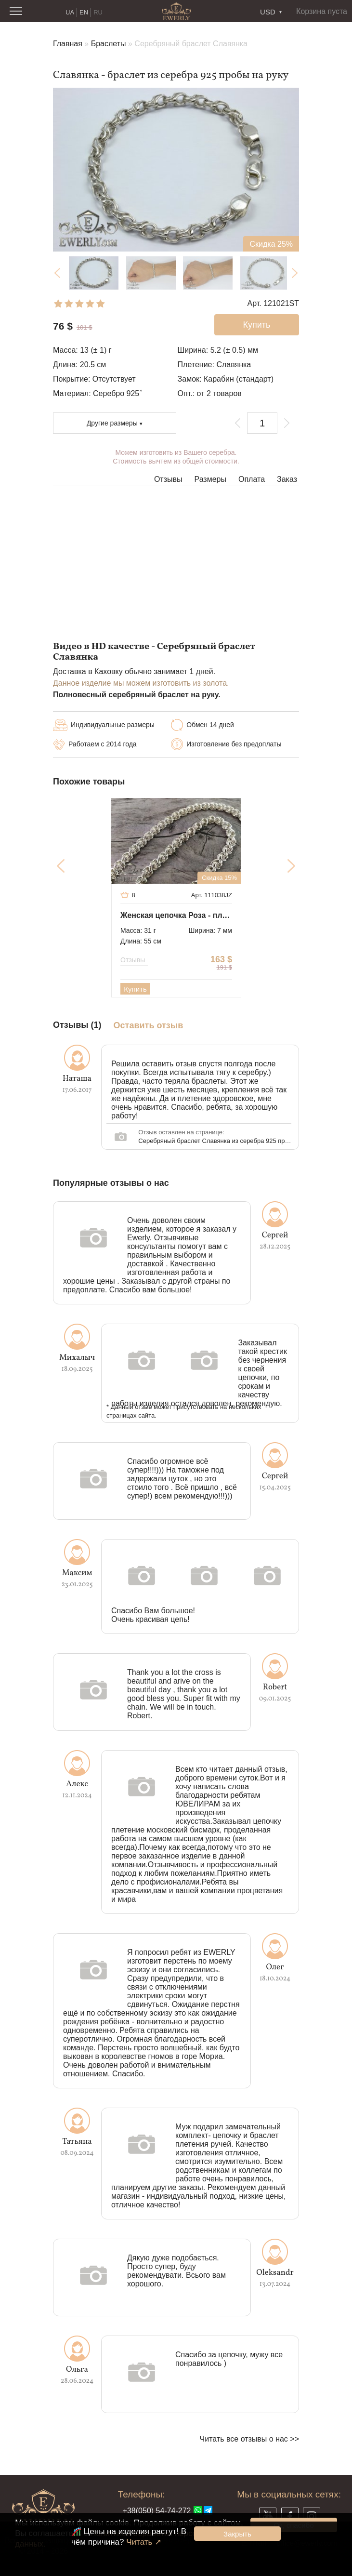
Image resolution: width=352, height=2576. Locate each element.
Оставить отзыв (148, 1025)
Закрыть (237, 2534)
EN (83, 12)
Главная (67, 44)
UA (69, 12)
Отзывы (168, 479)
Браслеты (108, 44)
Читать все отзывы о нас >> (249, 2439)
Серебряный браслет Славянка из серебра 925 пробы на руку (228, 1140)
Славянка (233, 364)
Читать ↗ (143, 2542)
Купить (135, 989)
